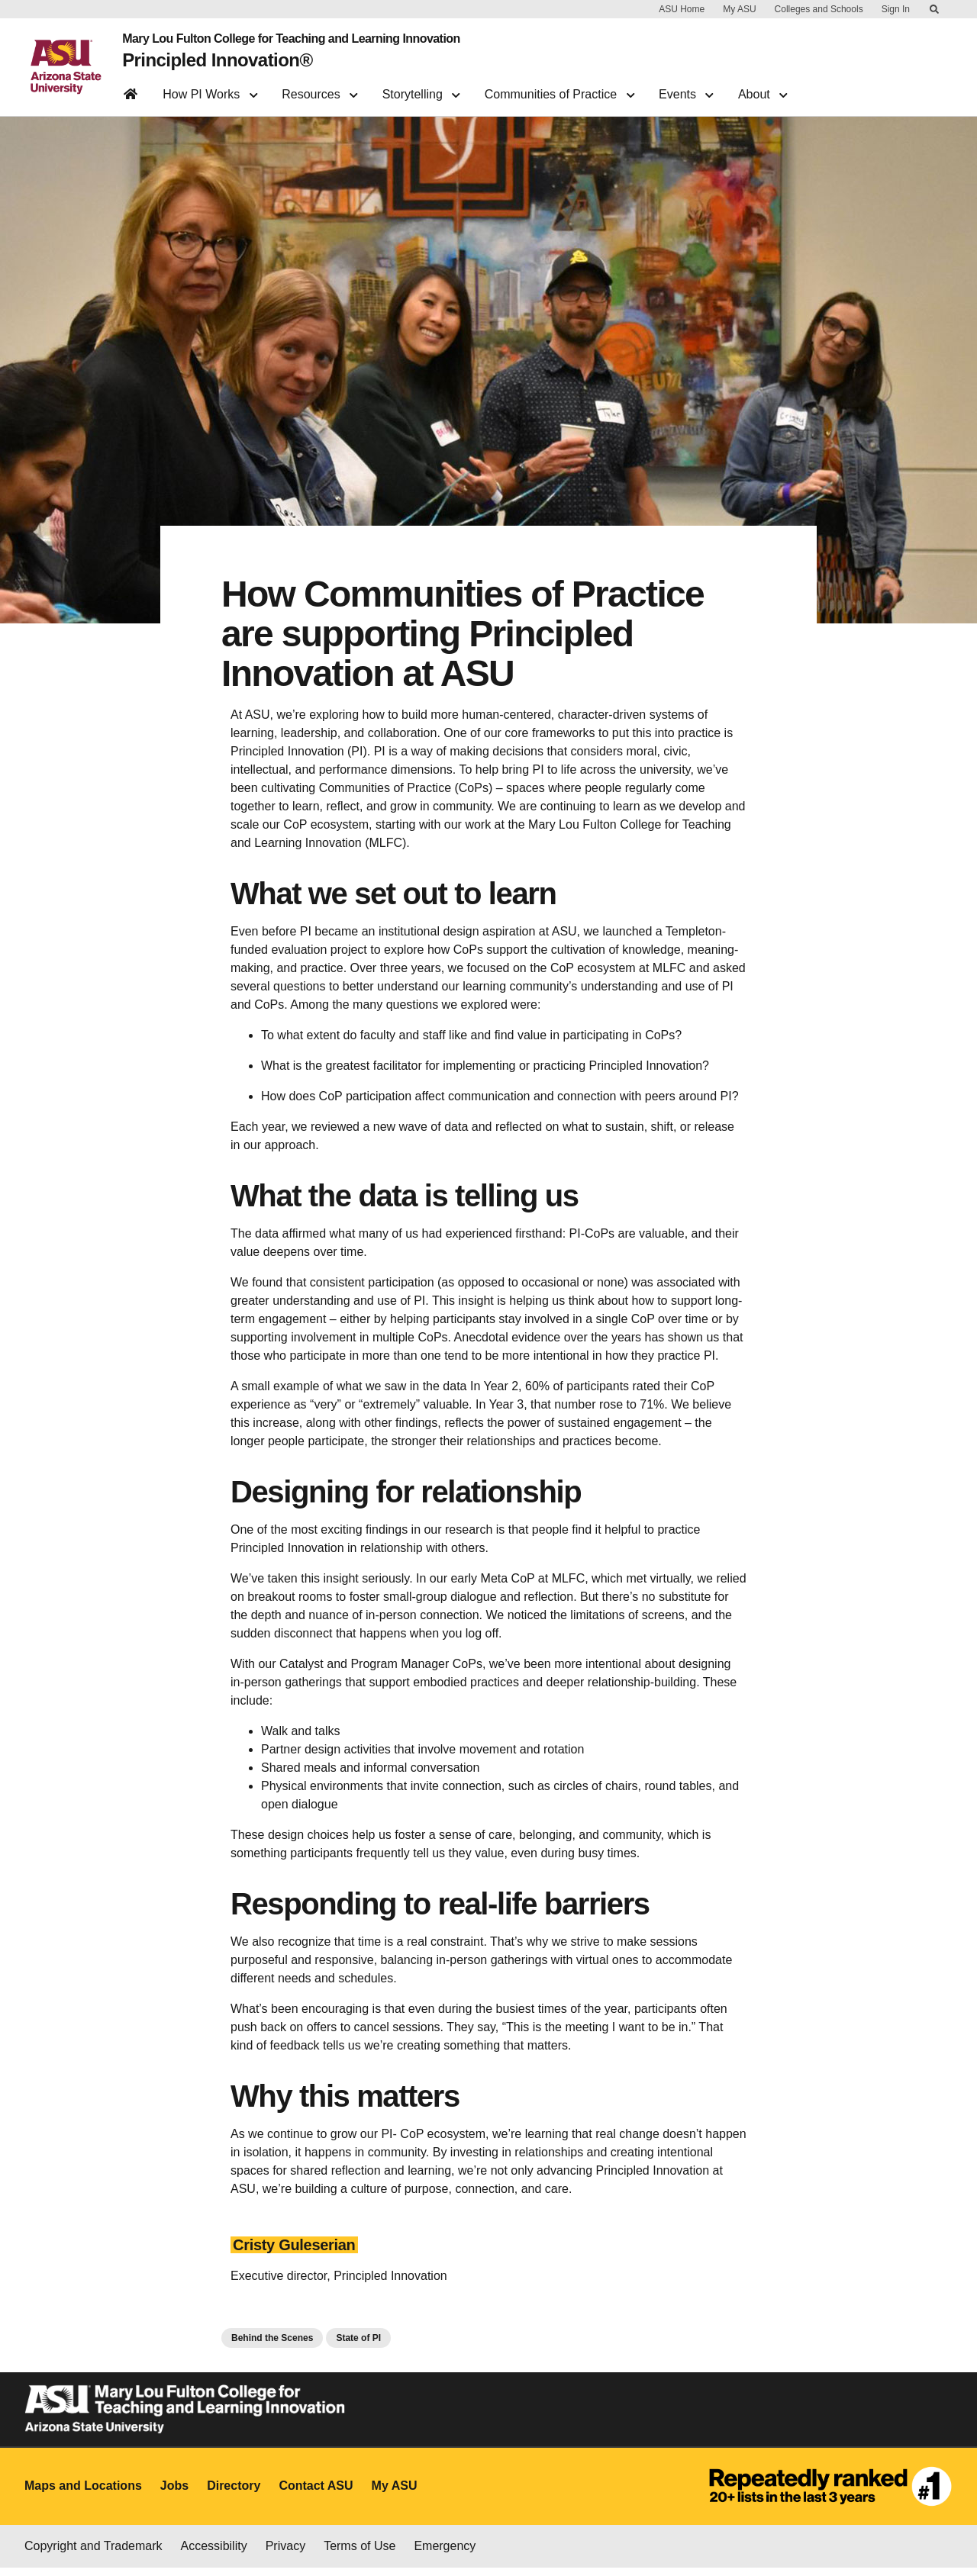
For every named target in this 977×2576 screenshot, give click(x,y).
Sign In (896, 9)
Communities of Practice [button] (559, 88)
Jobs (174, 2493)
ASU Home (682, 9)
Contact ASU (316, 2493)
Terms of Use (359, 2554)
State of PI (358, 2346)
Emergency (445, 2554)
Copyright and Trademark (93, 2554)
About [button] (763, 88)
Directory (233, 2493)
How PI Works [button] (210, 88)
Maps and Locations (83, 2493)
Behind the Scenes (272, 2346)
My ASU (739, 9)
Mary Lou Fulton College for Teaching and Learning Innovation (283, 37)
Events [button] (686, 88)
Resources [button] (319, 88)
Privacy (285, 2554)
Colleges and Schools (819, 9)
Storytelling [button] (421, 88)
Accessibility (214, 2554)
